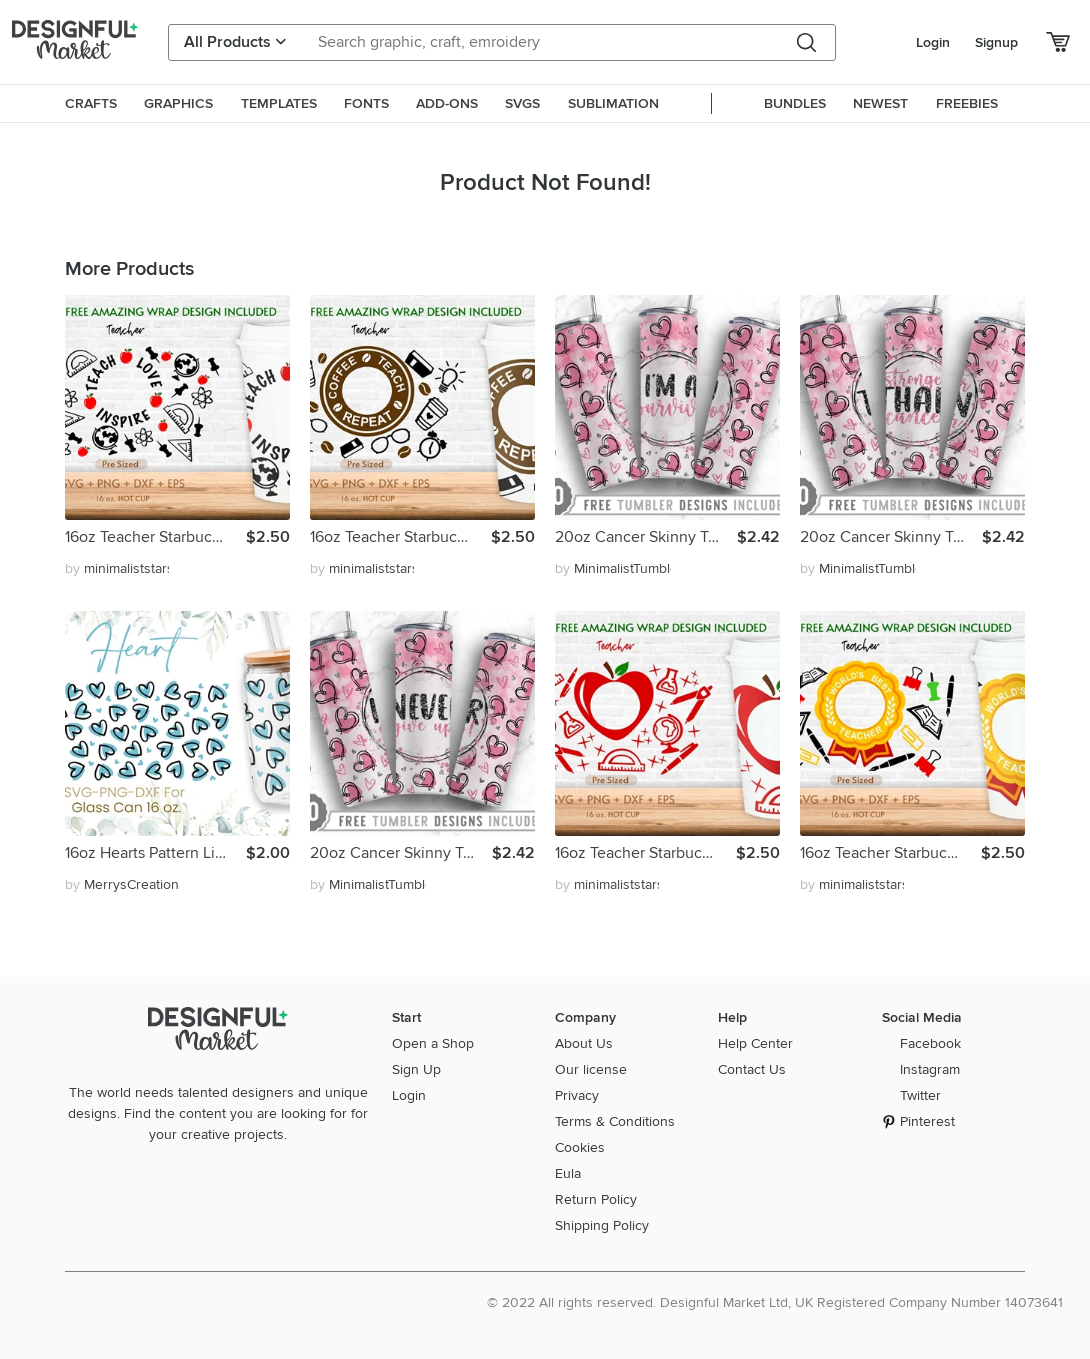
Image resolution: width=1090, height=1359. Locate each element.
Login (933, 42)
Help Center (755, 1043)
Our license (591, 1069)
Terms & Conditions (615, 1121)
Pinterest (927, 1121)
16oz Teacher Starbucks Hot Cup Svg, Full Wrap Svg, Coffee (400, 537)
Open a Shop (433, 1043)
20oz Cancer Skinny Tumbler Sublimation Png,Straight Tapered (646, 537)
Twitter (920, 1095)
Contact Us (752, 1069)
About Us (584, 1043)
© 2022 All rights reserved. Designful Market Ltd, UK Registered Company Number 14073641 (775, 1302)
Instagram (930, 1069)
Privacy (577, 1095)
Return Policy (596, 1199)
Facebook (930, 1043)
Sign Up (416, 1069)
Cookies (580, 1147)
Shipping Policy (602, 1225)
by (117, 568)
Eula (568, 1173)
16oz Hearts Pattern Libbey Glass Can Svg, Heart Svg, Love (155, 853)
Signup (996, 42)
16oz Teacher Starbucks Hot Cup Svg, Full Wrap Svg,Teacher (155, 537)
